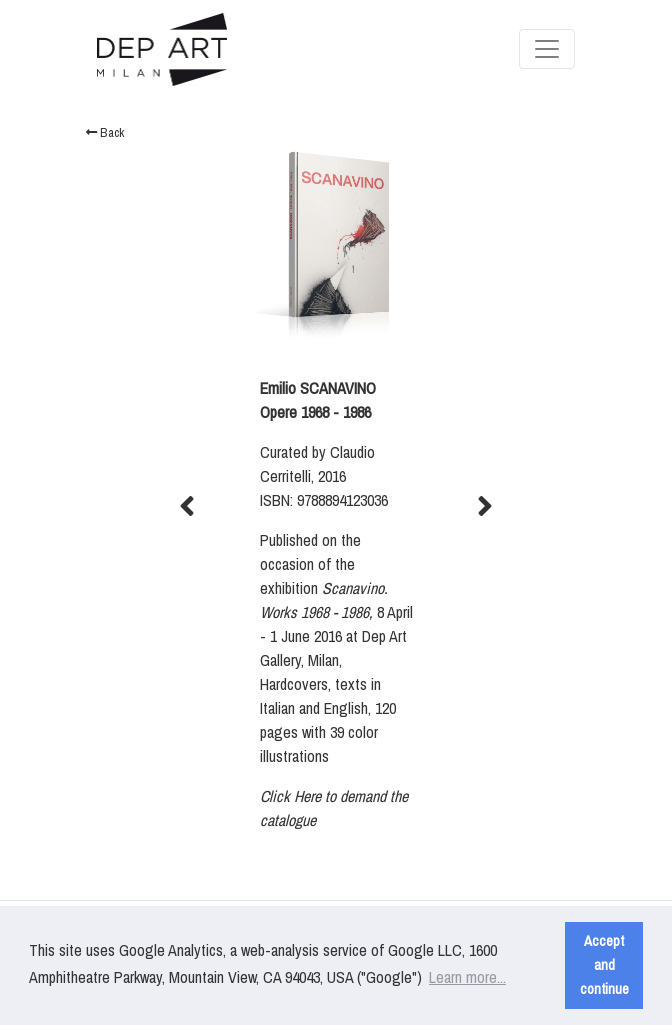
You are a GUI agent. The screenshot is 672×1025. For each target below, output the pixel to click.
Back (105, 132)
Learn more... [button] (467, 977)
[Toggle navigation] (547, 49)
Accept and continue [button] (604, 964)
